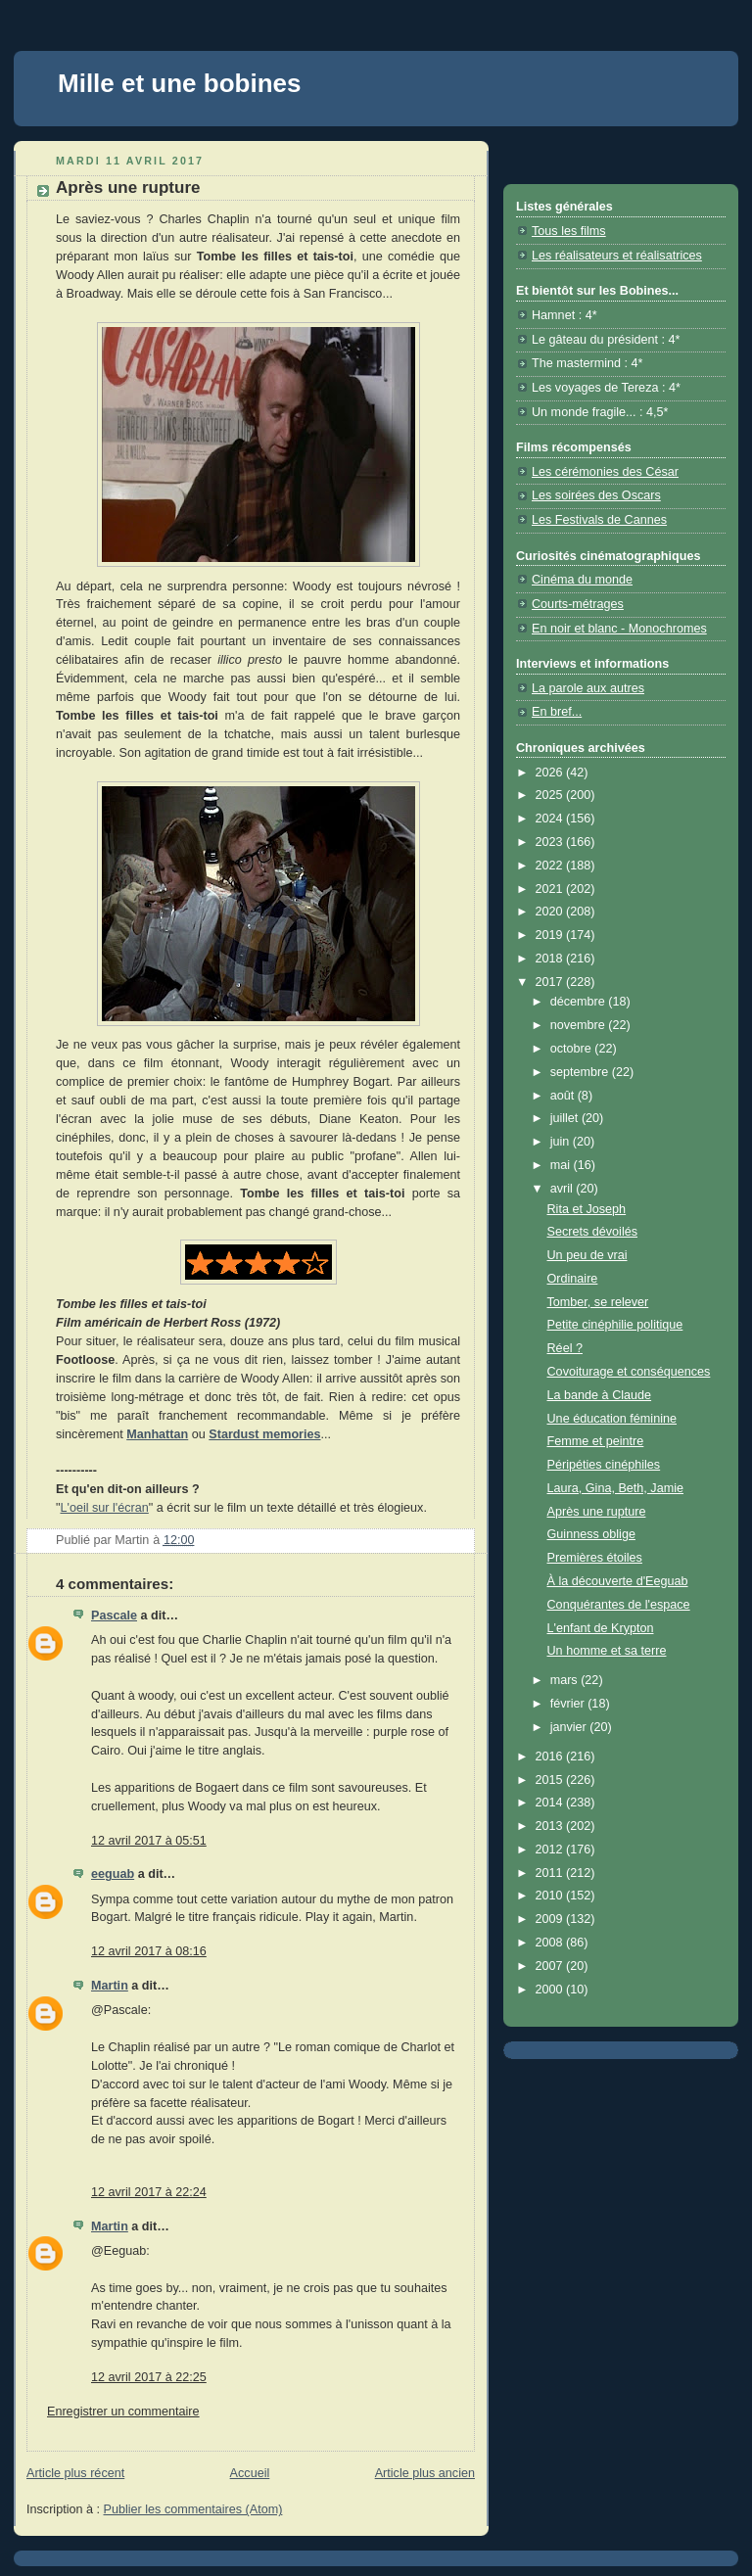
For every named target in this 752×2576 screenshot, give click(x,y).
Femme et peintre (595, 1441)
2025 (551, 795)
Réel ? (565, 1348)
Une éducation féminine (612, 1419)
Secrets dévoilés (592, 1232)
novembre (579, 1025)
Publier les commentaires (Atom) (193, 2509)
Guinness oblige (591, 1534)
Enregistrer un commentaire (123, 2411)
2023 (551, 842)
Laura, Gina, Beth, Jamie (615, 1488)
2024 (551, 818)
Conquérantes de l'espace (618, 1605)
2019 (551, 935)
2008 (551, 1942)
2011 (551, 1873)
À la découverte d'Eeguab (617, 1581)
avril (563, 1188)
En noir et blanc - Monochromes (619, 628)
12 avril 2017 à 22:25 (149, 2377)
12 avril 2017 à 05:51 (149, 1841)
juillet (566, 1118)
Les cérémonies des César (605, 472)
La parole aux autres (588, 688)
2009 (551, 1919)
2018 (551, 958)
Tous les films (569, 231)
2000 (551, 1989)
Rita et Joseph (587, 1209)
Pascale (114, 1615)
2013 (551, 1826)
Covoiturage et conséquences (629, 1372)
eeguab (112, 1874)
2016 (551, 1756)
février (569, 1703)
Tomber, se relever (598, 1302)
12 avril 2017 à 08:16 (149, 1951)
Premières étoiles (594, 1558)
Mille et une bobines (179, 83)
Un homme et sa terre (607, 1651)
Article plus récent (75, 2473)
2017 (551, 982)
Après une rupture (596, 1512)
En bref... (557, 712)
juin (561, 1141)
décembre (579, 1001)
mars (566, 1680)
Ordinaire (572, 1279)
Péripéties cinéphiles (604, 1465)
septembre (581, 1072)
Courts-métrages (578, 604)
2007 (551, 1966)
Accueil (250, 2473)
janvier (570, 1727)
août (564, 1095)
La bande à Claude (599, 1395)
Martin (109, 1985)
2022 (551, 865)
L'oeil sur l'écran (104, 1508)
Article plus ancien (425, 2473)
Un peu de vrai (587, 1255)
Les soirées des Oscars (596, 495)
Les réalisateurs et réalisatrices (617, 255)
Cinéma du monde (582, 579)
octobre (572, 1048)
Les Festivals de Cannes (599, 520)
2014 (551, 1802)
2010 (551, 1895)
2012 (551, 1849)
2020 (551, 911)
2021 (551, 889)
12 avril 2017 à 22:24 (149, 2192)
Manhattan (157, 1434)
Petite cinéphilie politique (615, 1325)
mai (562, 1165)
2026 (551, 772)
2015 (551, 1780)
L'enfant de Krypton (600, 1628)
